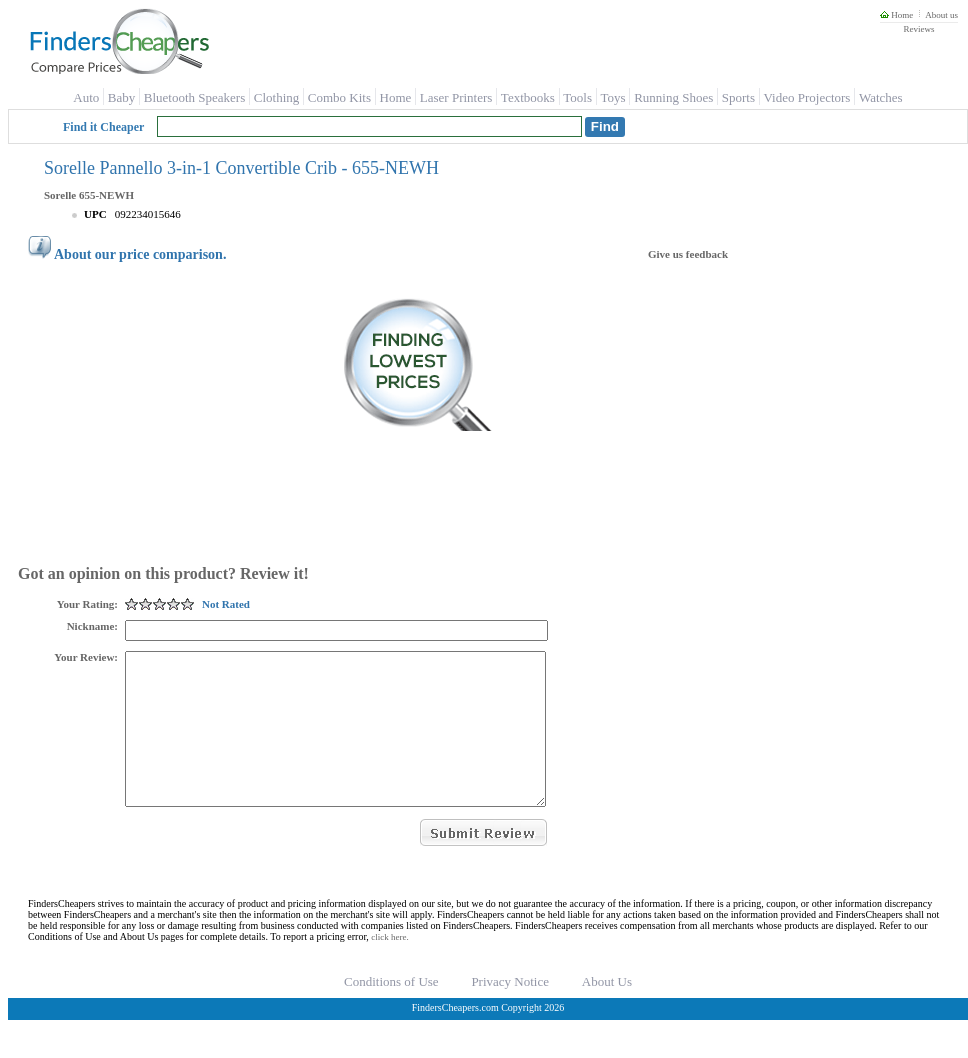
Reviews (918, 29)
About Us (607, 1011)
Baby (121, 97)
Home (896, 15)
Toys (613, 97)
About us (941, 15)
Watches (881, 97)
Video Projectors (806, 97)
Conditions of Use (391, 1011)
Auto (86, 97)
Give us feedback (688, 254)
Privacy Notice (510, 1011)
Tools (577, 97)
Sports (738, 97)
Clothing (277, 97)
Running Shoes (673, 97)
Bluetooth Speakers (194, 97)
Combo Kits (339, 97)
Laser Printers (456, 97)
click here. (389, 967)
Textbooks (528, 97)
